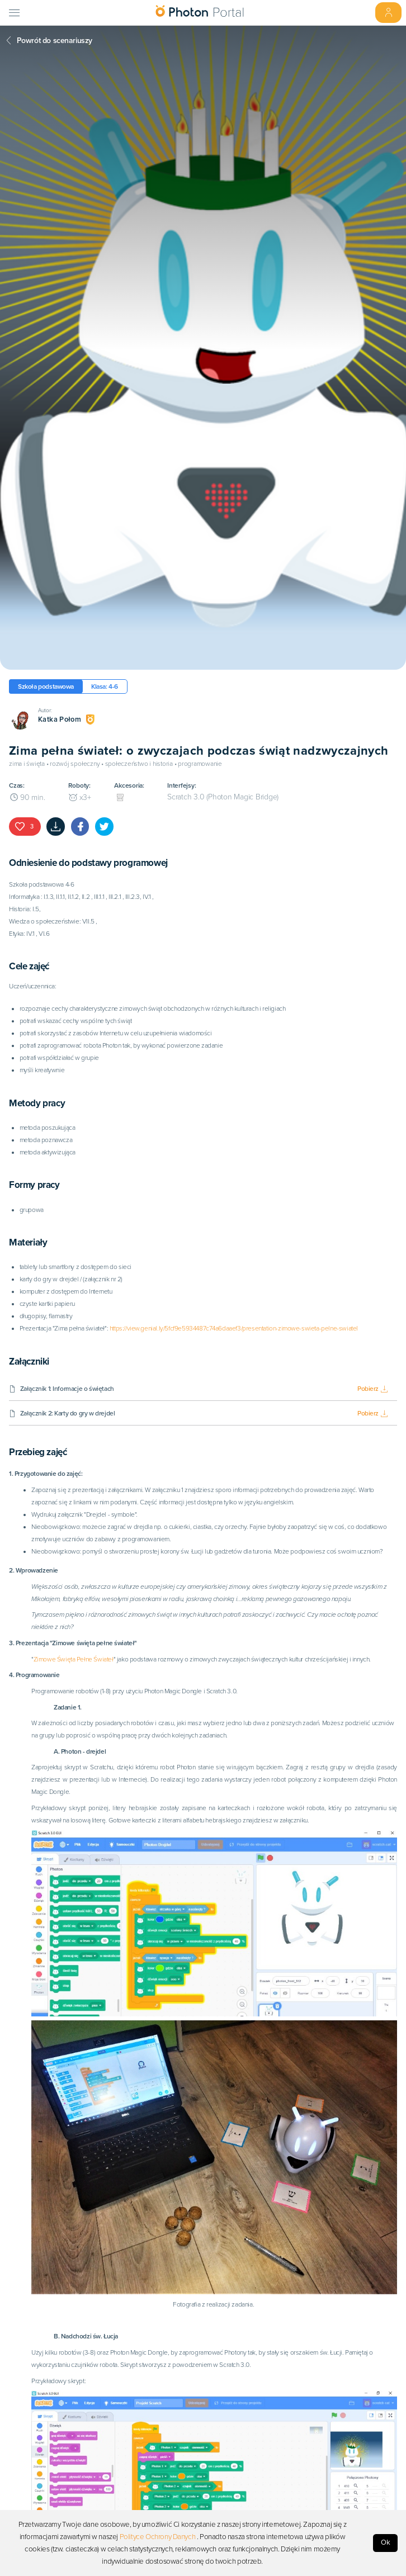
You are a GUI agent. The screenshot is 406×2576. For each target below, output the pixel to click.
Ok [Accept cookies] (385, 2542)
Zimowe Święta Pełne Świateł (74, 1659)
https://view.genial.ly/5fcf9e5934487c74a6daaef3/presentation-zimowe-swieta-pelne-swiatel (234, 1328)
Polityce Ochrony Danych (158, 2536)
